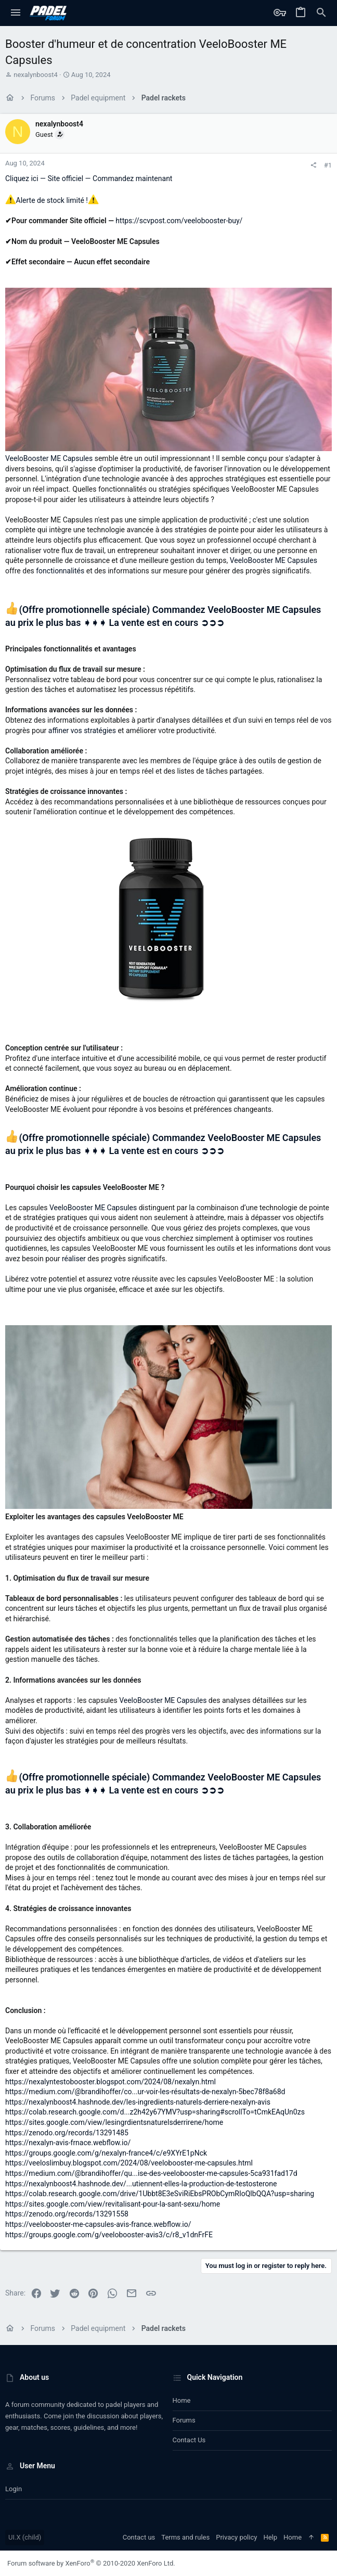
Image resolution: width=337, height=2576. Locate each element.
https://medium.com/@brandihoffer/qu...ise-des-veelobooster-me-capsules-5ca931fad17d (151, 2173)
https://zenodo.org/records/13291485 (66, 2133)
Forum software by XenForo (91, 2563)
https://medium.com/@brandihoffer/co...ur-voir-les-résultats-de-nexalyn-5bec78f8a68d (145, 2091)
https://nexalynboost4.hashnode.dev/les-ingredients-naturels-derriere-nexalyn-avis (137, 2102)
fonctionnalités (61, 571)
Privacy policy (236, 2537)
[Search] (321, 13)
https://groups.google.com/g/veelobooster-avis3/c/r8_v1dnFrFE (109, 2235)
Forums (184, 2420)
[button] (15, 13)
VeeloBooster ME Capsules (50, 458)
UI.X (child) (24, 2537)
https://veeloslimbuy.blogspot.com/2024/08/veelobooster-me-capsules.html (129, 2163)
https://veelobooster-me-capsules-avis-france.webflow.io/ (98, 2224)
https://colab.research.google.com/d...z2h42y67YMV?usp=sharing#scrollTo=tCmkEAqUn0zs (155, 2112)
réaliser (74, 1258)
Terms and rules (185, 2537)
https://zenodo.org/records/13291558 (66, 2214)
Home (182, 2400)
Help (270, 2537)
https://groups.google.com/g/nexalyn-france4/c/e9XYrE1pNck (106, 2153)
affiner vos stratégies (83, 730)
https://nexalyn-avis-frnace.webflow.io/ (68, 2142)
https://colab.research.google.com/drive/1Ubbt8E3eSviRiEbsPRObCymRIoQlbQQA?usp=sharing (159, 2193)
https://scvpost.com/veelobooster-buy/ (178, 220)
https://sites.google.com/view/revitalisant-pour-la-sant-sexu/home (112, 2204)
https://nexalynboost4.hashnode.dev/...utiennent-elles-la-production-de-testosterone (141, 2184)
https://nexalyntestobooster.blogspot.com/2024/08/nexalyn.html (110, 2082)
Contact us (189, 2440)
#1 (328, 165)
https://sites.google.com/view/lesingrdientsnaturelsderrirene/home (114, 2122)
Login (13, 2489)
